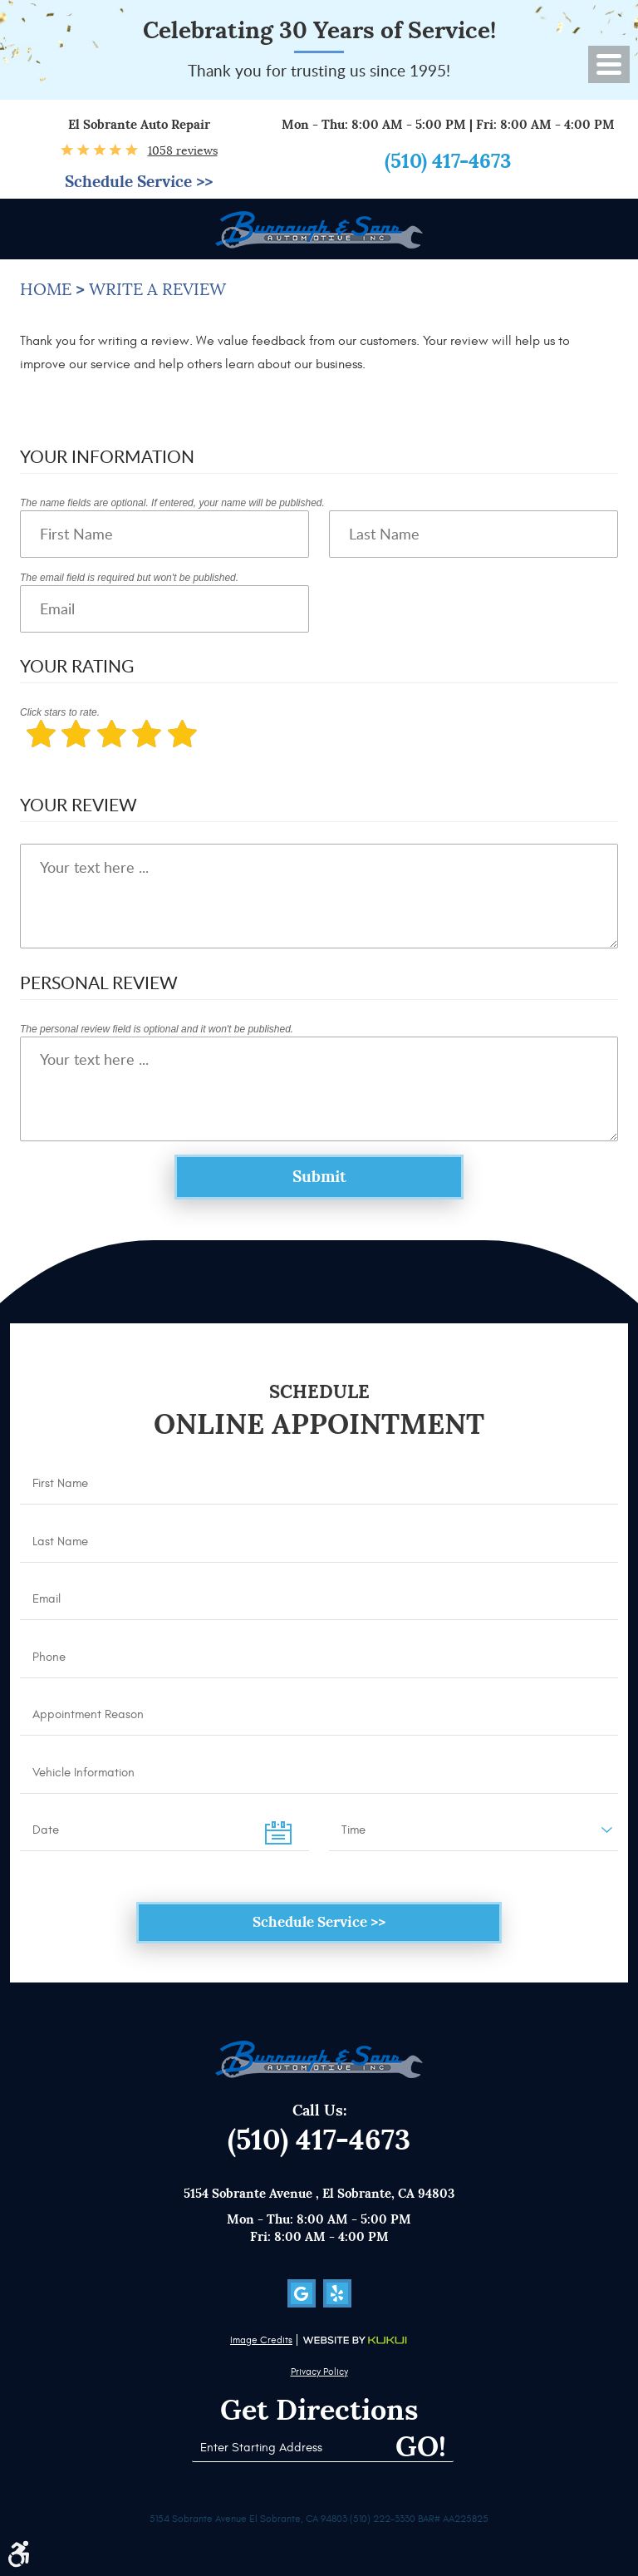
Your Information (107, 456)
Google (301, 2293)
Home (45, 289)
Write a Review (157, 289)
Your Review (78, 804)
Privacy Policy (319, 2371)
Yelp (337, 2293)
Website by (355, 2340)
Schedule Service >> (139, 182)
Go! (420, 2447)
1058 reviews (183, 150)
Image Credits (261, 2340)
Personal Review (99, 982)
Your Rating (77, 665)
